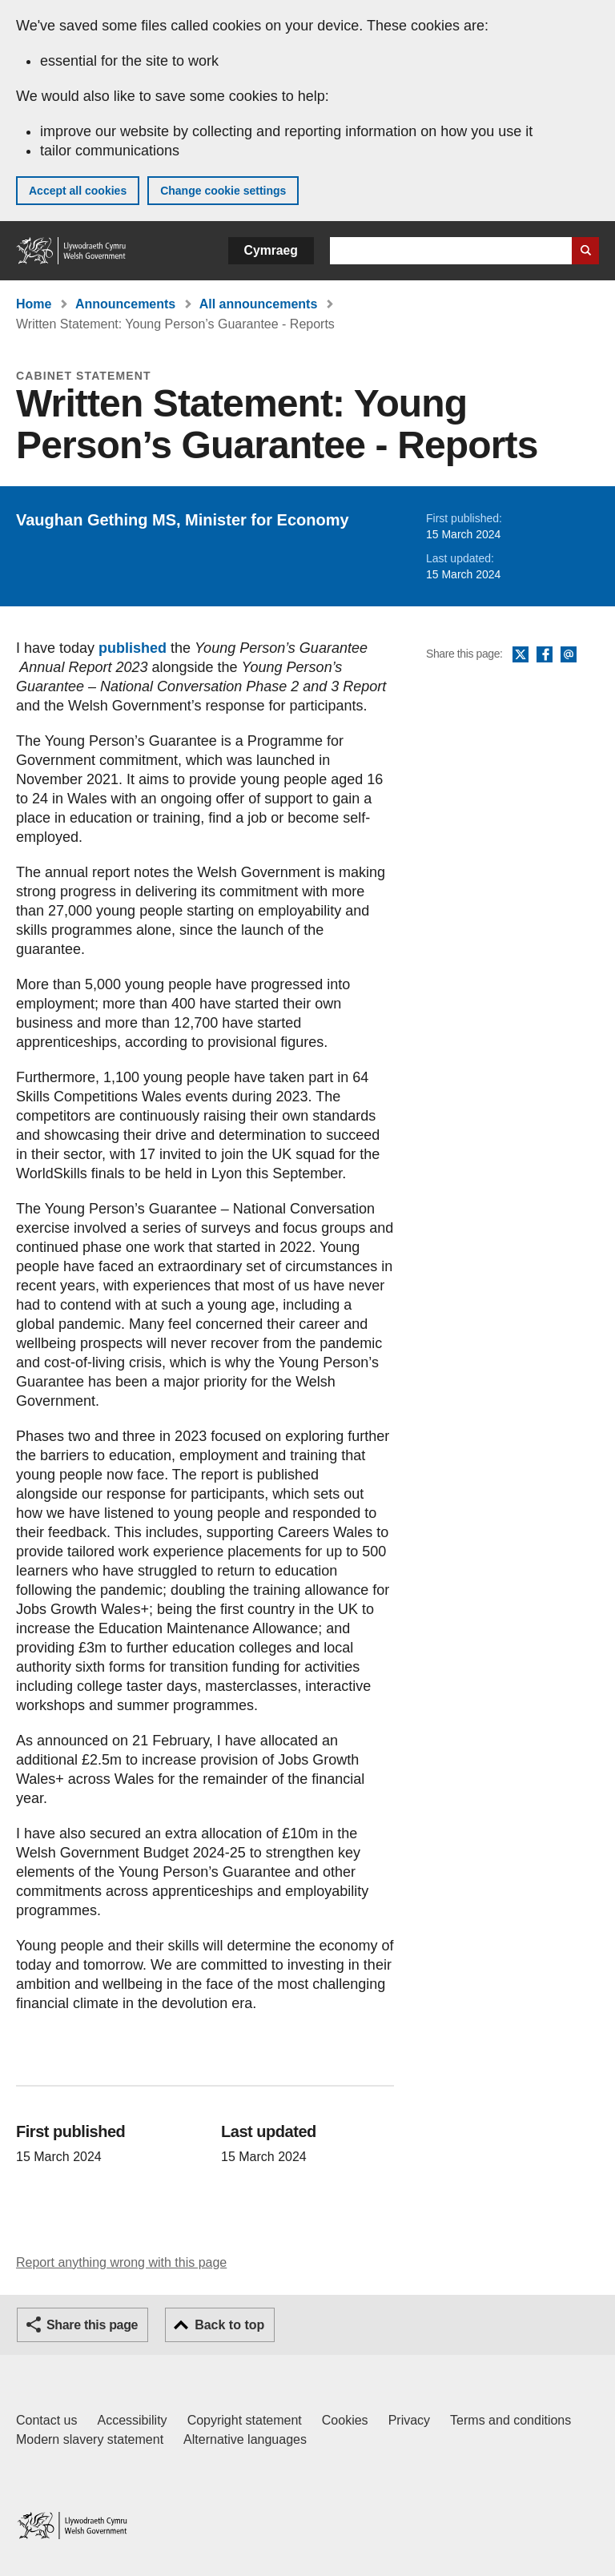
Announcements (125, 304)
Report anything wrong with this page (121, 2262)
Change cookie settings (223, 190)
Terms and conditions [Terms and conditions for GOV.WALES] (510, 2420)
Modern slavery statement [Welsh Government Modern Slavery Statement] (89, 2439)
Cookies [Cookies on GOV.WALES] (345, 2420)
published (132, 648)
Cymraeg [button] (271, 250)
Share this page (92, 2325)
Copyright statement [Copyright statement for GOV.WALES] (244, 2420)
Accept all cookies (78, 190)
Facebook (545, 655)
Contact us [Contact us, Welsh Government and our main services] (46, 2420)
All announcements (258, 304)
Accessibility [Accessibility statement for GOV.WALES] (132, 2420)
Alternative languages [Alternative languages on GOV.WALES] (245, 2439)
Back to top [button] (229, 2325)
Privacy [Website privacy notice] (409, 2420)
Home (33, 304)
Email (569, 655)
